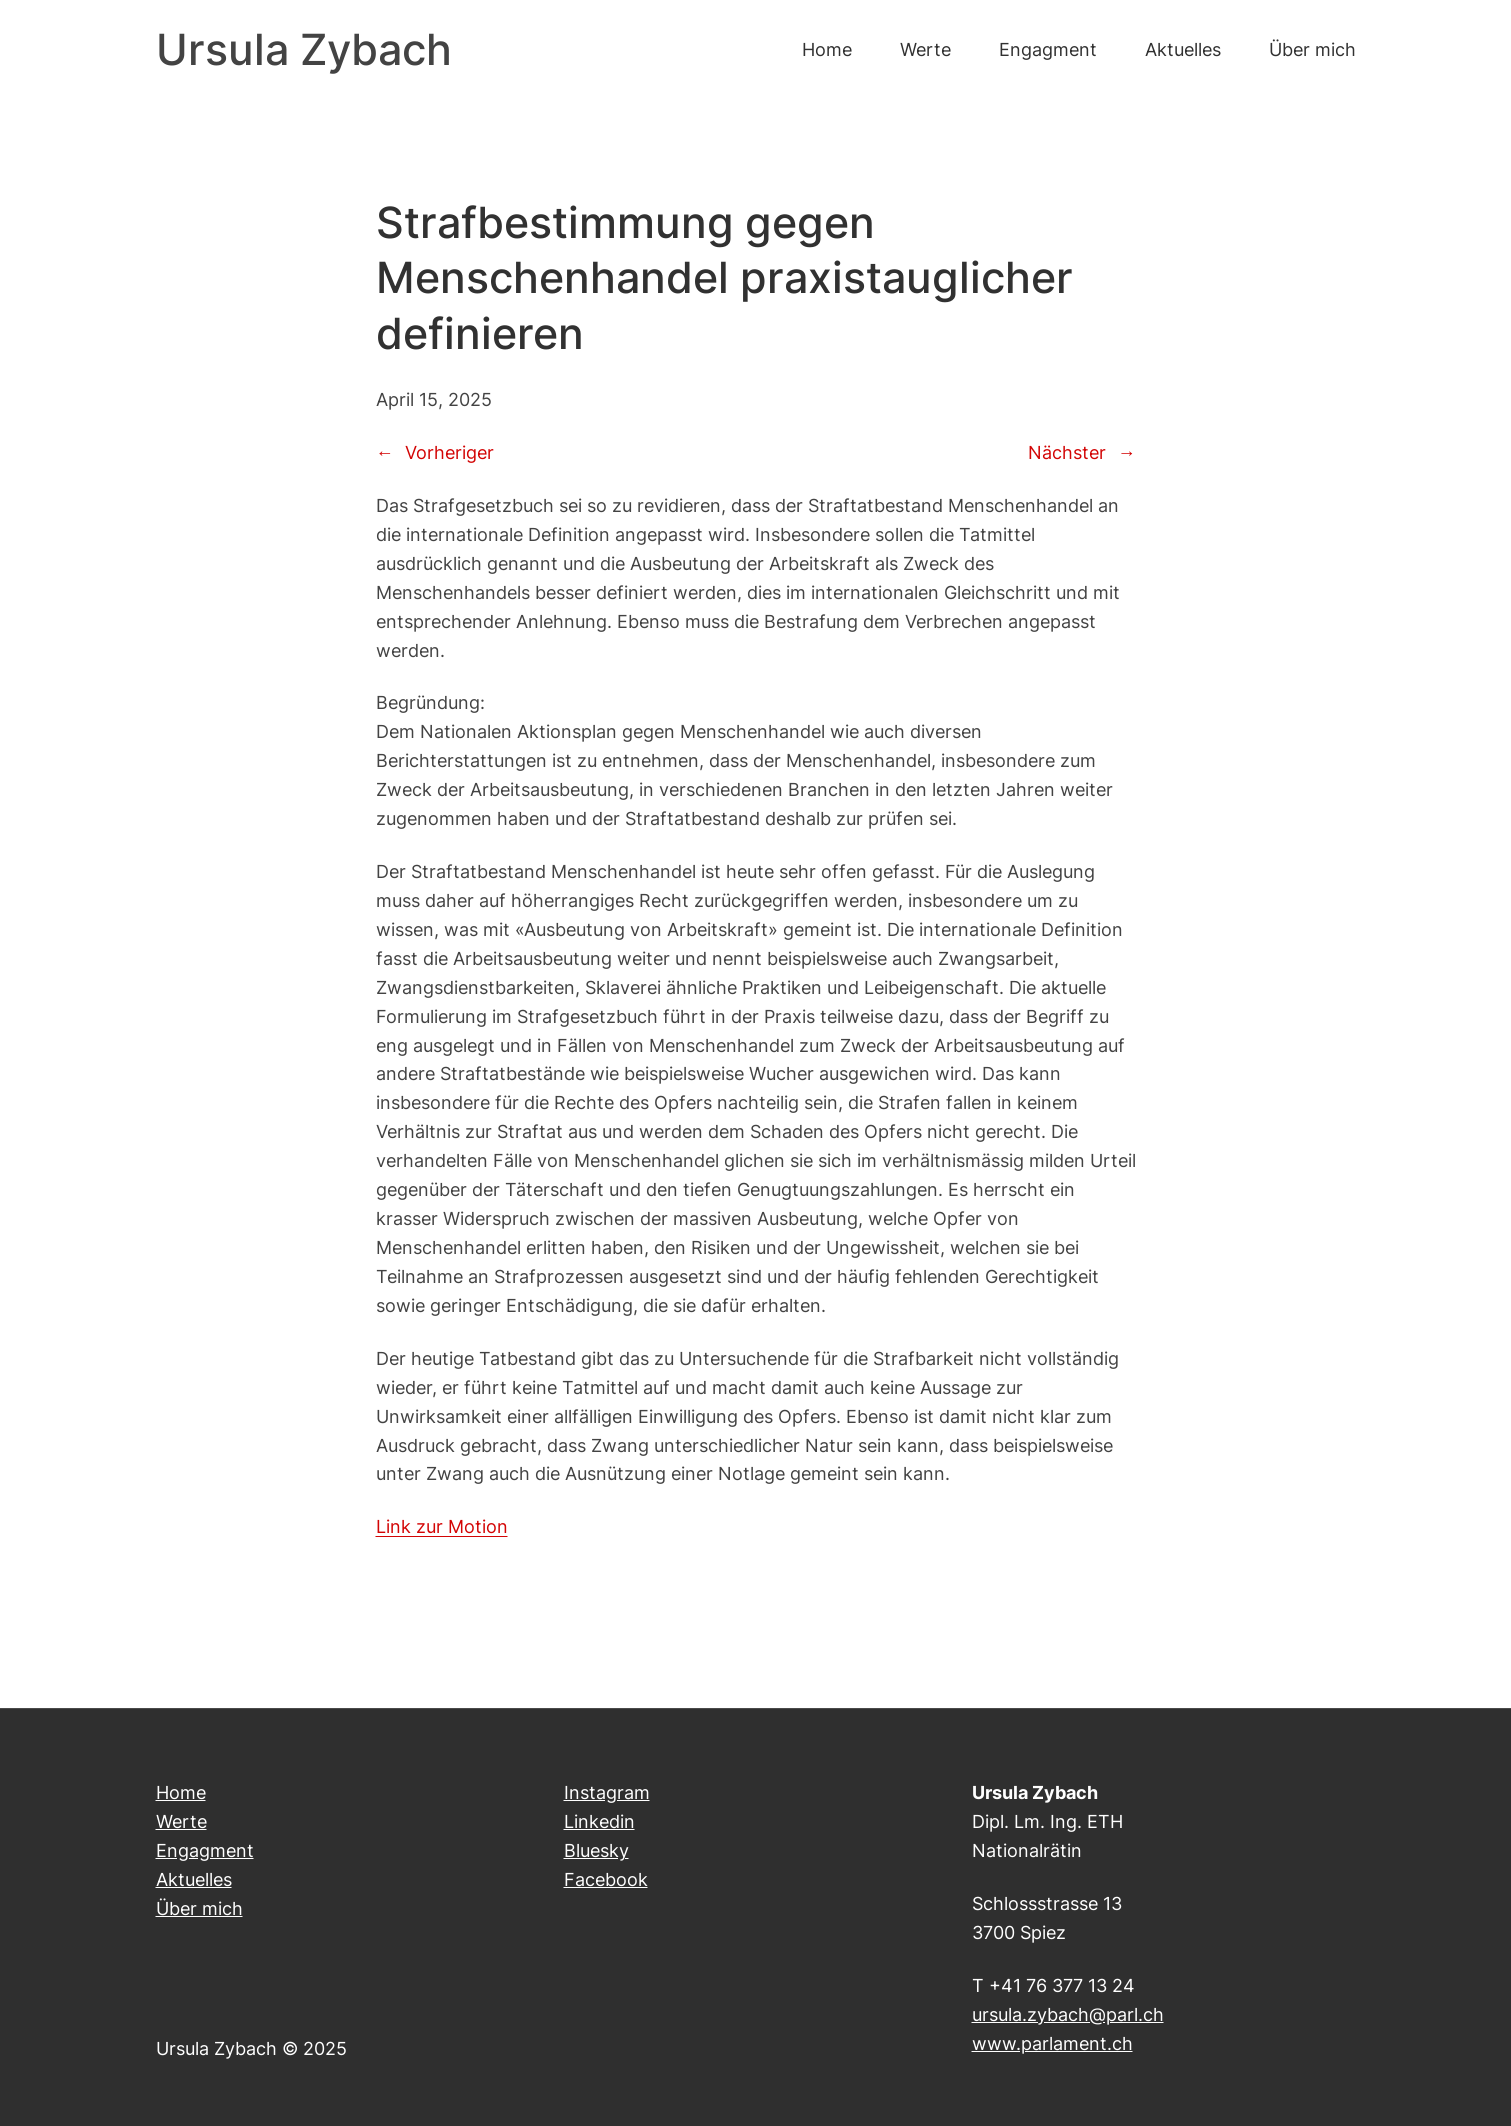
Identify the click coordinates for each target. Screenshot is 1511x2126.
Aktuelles (194, 1879)
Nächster (1067, 452)
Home (181, 1792)
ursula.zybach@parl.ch (1068, 2014)
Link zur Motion (442, 1526)
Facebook (606, 1879)
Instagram (607, 1792)
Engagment (205, 1850)
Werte (181, 1821)
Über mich (199, 1908)
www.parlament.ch (1052, 2043)
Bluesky (596, 1850)
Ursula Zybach (304, 49)
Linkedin (599, 1821)
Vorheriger (449, 452)
